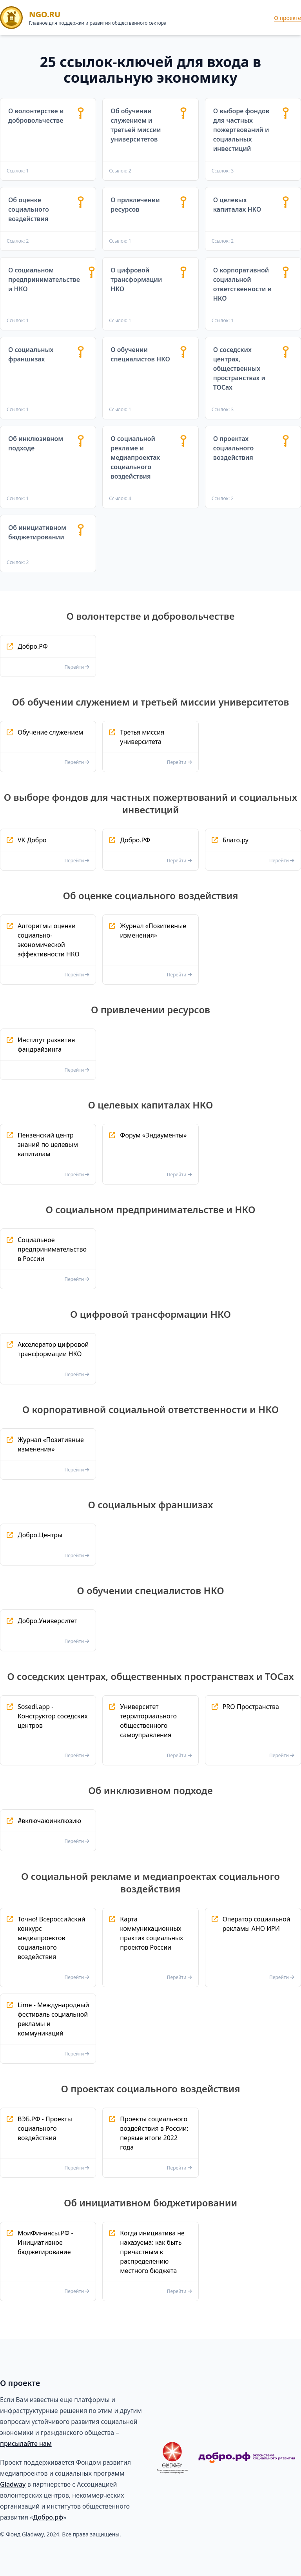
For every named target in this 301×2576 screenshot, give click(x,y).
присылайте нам (26, 2443)
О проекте (287, 18)
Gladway (13, 2484)
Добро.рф (48, 2517)
